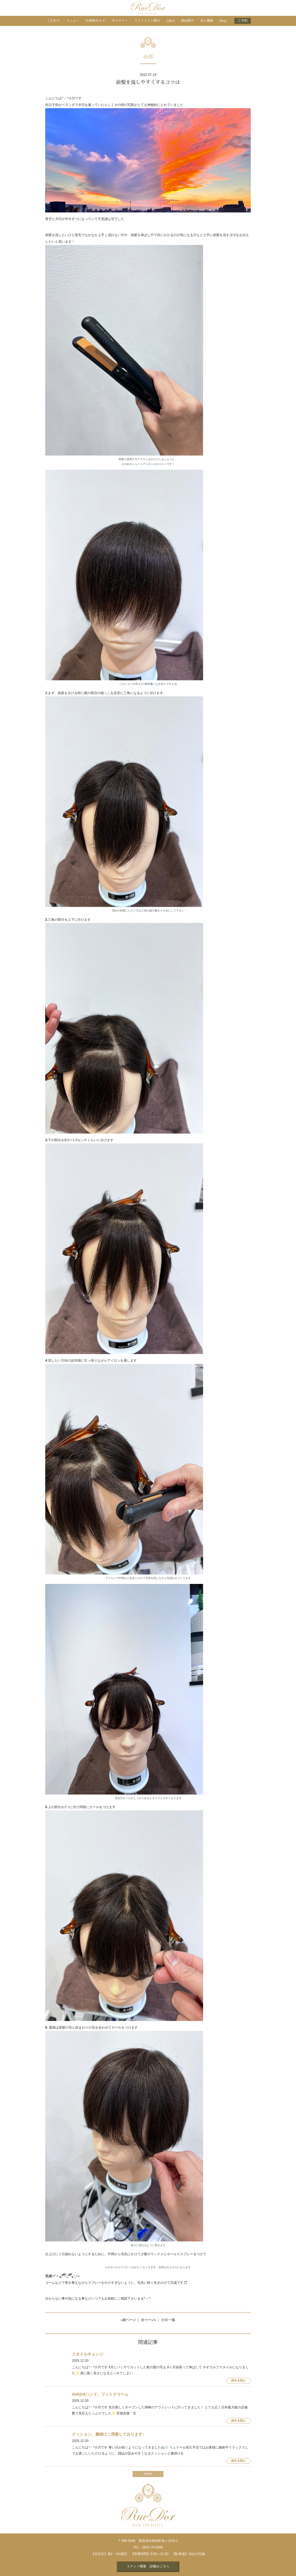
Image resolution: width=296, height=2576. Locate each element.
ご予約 (242, 20)
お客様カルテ (95, 20)
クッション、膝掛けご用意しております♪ (108, 2434)
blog (223, 20)
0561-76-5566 (152, 2547)
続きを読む (238, 2380)
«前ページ (128, 2320)
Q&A (170, 20)
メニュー (72, 20)
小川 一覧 (168, 2320)
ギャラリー (119, 20)
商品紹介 (187, 20)
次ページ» (148, 2320)
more (148, 2473)
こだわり (53, 20)
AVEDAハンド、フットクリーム (100, 2394)
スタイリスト (147, 20)
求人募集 (206, 20)
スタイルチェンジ (87, 2354)
